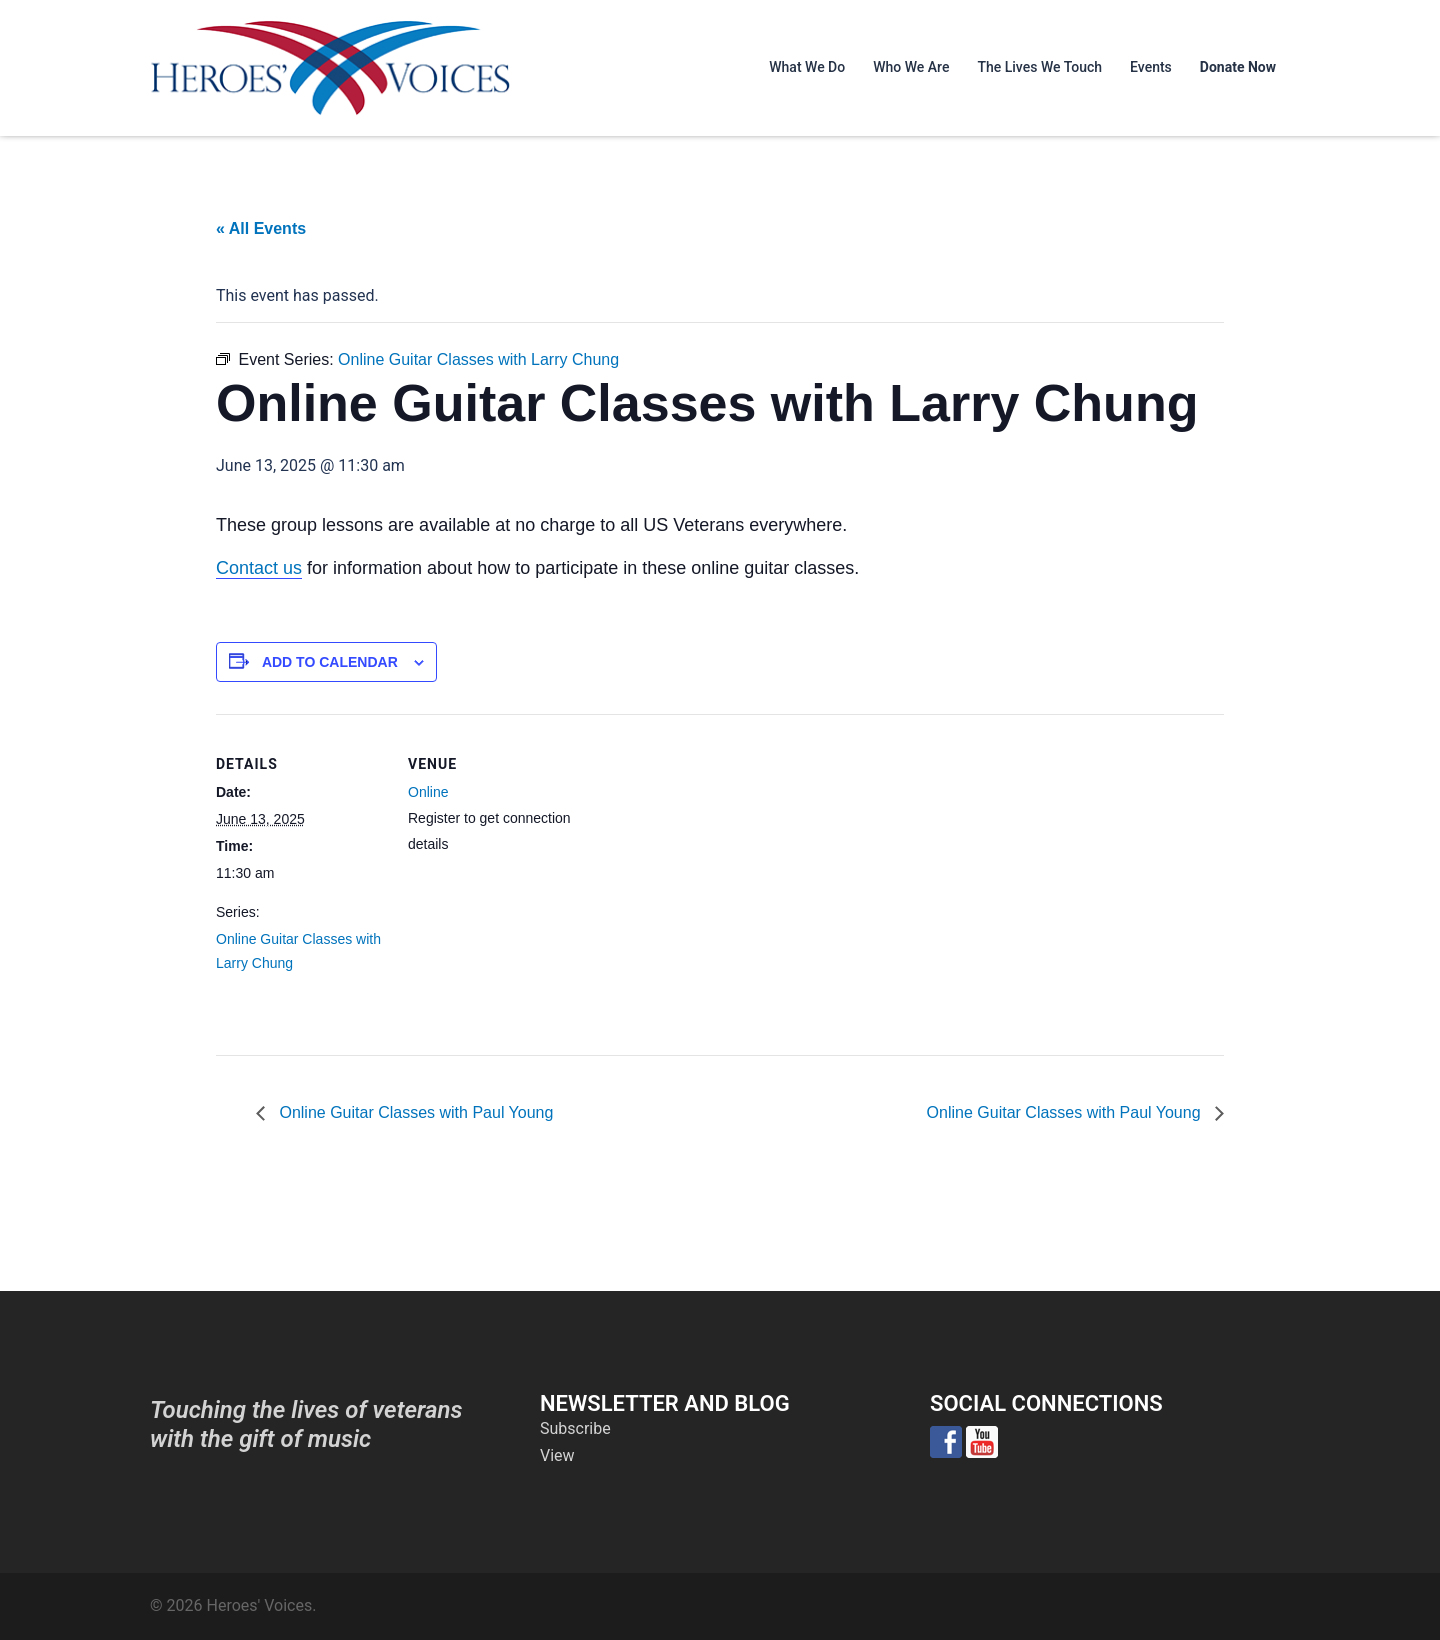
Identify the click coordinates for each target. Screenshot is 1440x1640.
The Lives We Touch (1039, 67)
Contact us (259, 568)
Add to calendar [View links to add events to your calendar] (330, 662)
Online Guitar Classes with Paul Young (414, 1112)
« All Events (261, 228)
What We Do (807, 67)
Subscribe (575, 1428)
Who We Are (911, 67)
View (557, 1455)
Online (428, 792)
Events (1151, 67)
